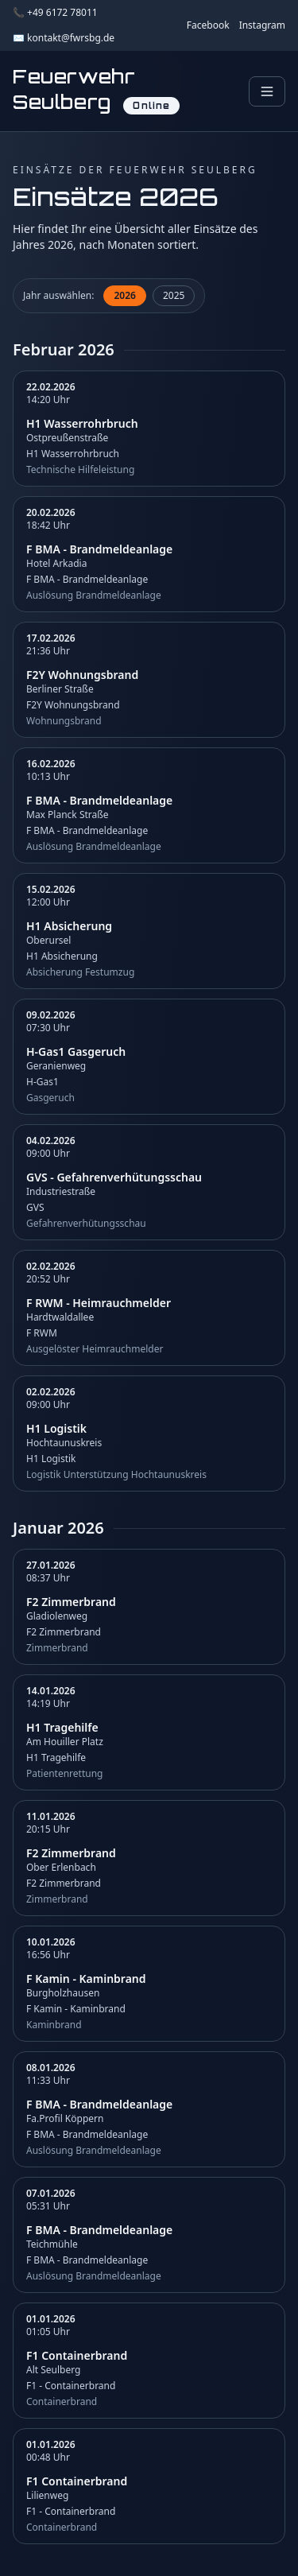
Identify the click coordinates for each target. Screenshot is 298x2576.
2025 (173, 295)
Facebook (208, 25)
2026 (124, 295)
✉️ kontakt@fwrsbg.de (63, 38)
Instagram (262, 25)
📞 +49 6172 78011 (55, 12)
